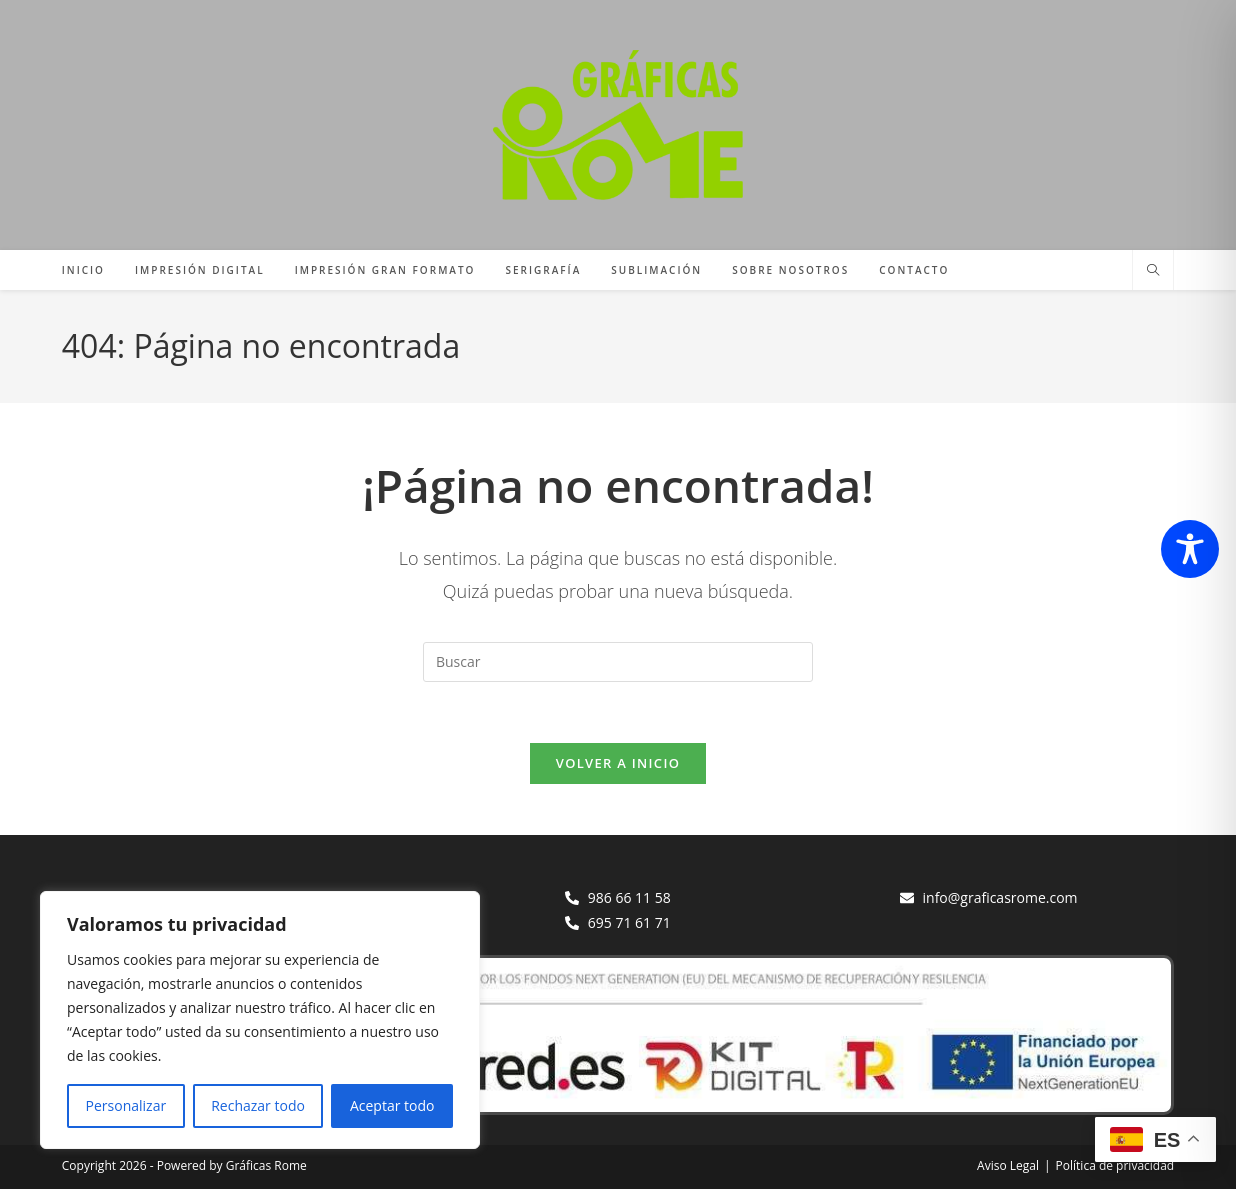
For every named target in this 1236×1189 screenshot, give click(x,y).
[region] (260, 1020)
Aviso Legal (1008, 1165)
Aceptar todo (392, 1105)
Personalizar (126, 1105)
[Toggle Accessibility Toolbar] (1190, 549)
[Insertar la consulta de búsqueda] (618, 662)
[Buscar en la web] (1153, 271)
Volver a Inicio (618, 763)
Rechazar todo (258, 1105)
